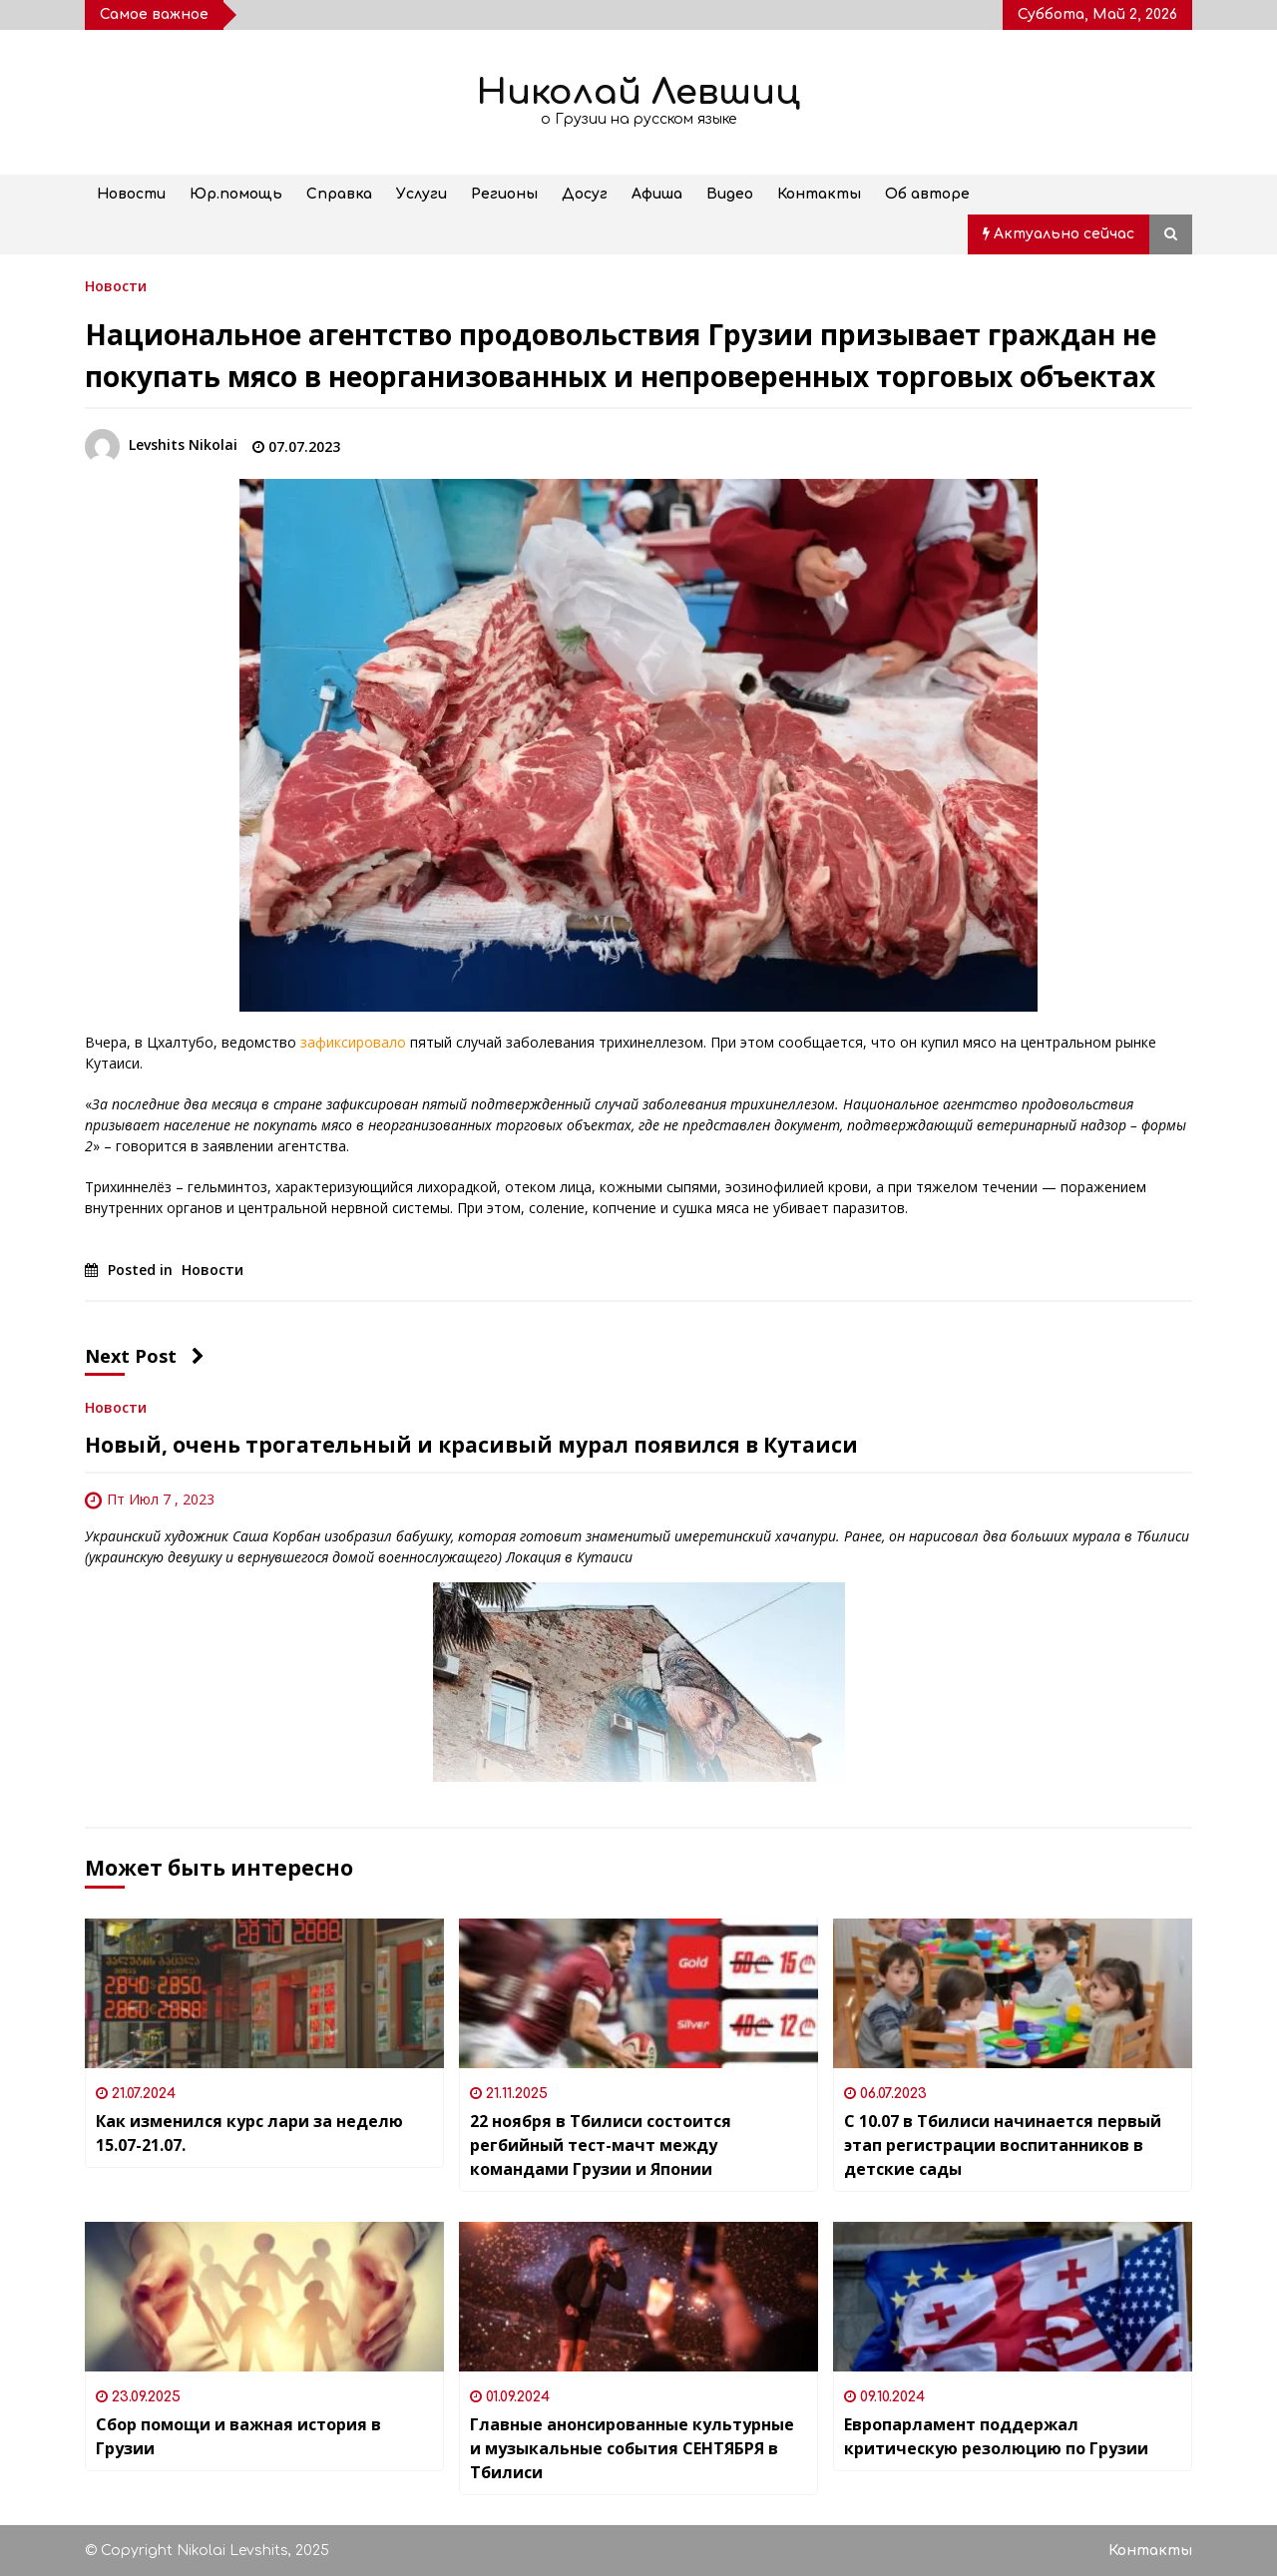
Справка (339, 194)
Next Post (145, 1356)
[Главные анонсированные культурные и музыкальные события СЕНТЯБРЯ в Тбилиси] (638, 2296)
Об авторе (927, 194)
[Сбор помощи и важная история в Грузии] (264, 2296)
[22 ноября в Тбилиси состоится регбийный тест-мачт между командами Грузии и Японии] (638, 1993)
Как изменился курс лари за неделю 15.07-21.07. (249, 2133)
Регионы (504, 194)
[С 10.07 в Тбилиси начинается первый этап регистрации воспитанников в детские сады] (1012, 1993)
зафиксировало (353, 1042)
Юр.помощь (236, 194)
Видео (729, 194)
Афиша (657, 194)
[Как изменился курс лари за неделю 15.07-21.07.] (264, 1993)
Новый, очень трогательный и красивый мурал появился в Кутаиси (471, 1445)
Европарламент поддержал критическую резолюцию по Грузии (996, 2436)
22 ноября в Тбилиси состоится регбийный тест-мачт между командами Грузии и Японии (600, 2145)
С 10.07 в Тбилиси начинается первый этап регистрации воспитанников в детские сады (1002, 2145)
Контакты (819, 194)
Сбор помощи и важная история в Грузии (238, 2436)
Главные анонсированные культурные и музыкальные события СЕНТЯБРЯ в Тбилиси (632, 2448)
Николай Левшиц (638, 92)
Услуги (421, 194)
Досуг (585, 194)
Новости (131, 194)
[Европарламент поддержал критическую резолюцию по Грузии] (1012, 2296)
